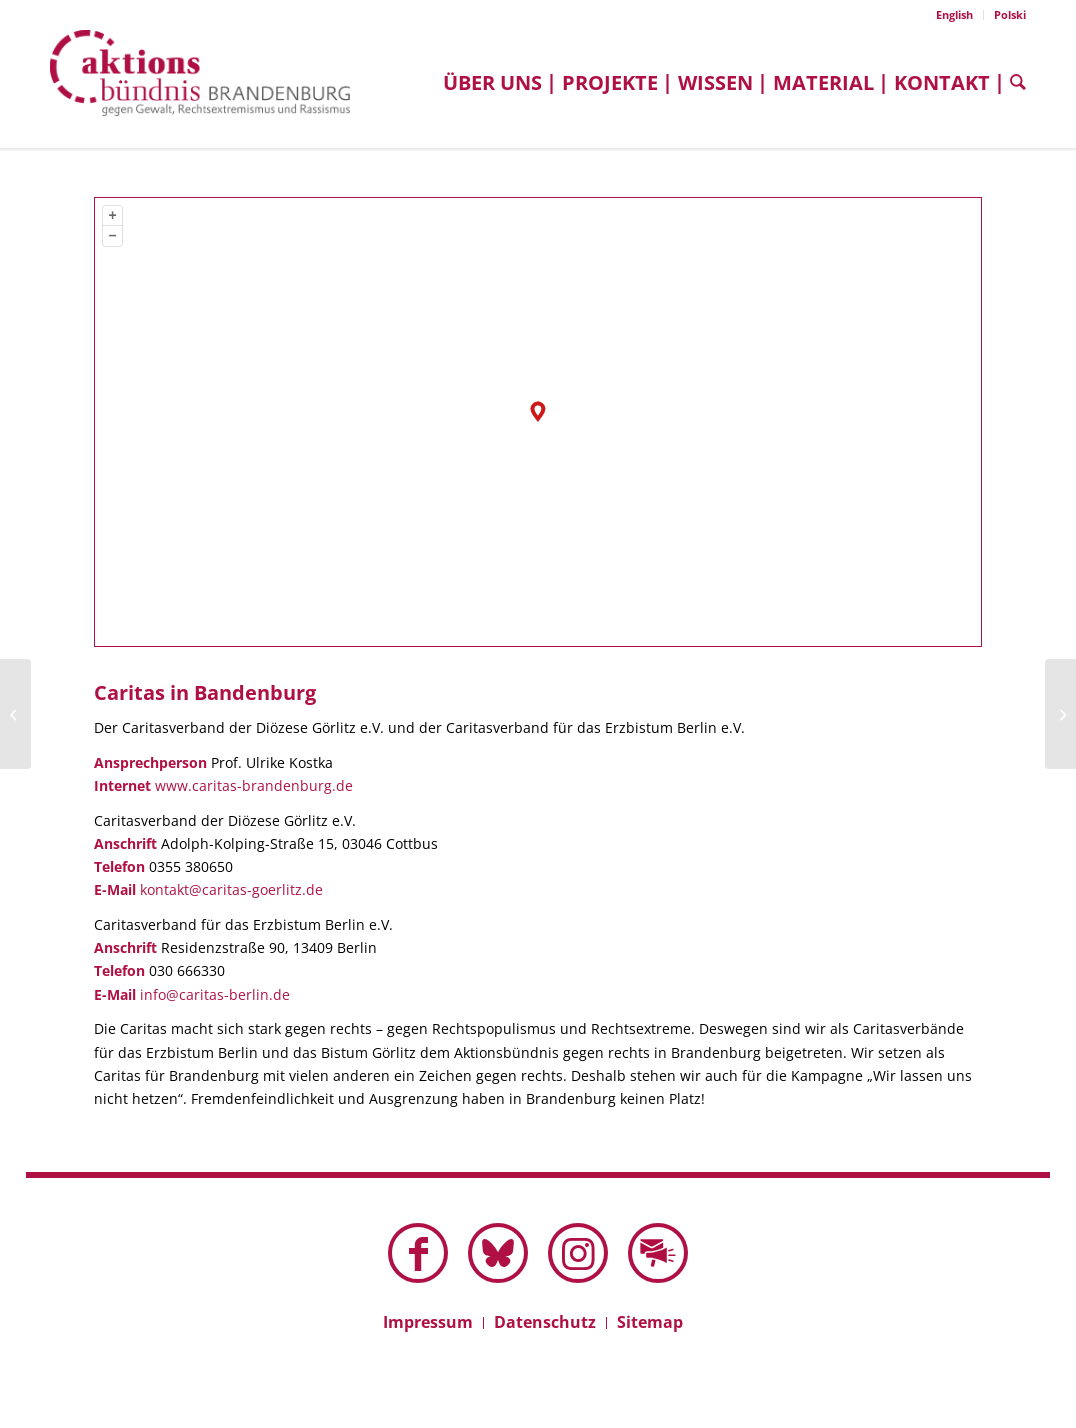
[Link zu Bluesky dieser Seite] (498, 1253)
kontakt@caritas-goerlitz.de (231, 889)
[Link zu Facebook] (418, 1253)
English (954, 14)
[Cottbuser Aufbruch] (15, 714)
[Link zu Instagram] (578, 1253)
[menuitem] (955, 15)
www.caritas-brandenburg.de (254, 785)
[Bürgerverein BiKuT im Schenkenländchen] (1060, 714)
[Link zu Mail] (658, 1253)
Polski (1010, 14)
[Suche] (1013, 82)
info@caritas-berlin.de (215, 994)
